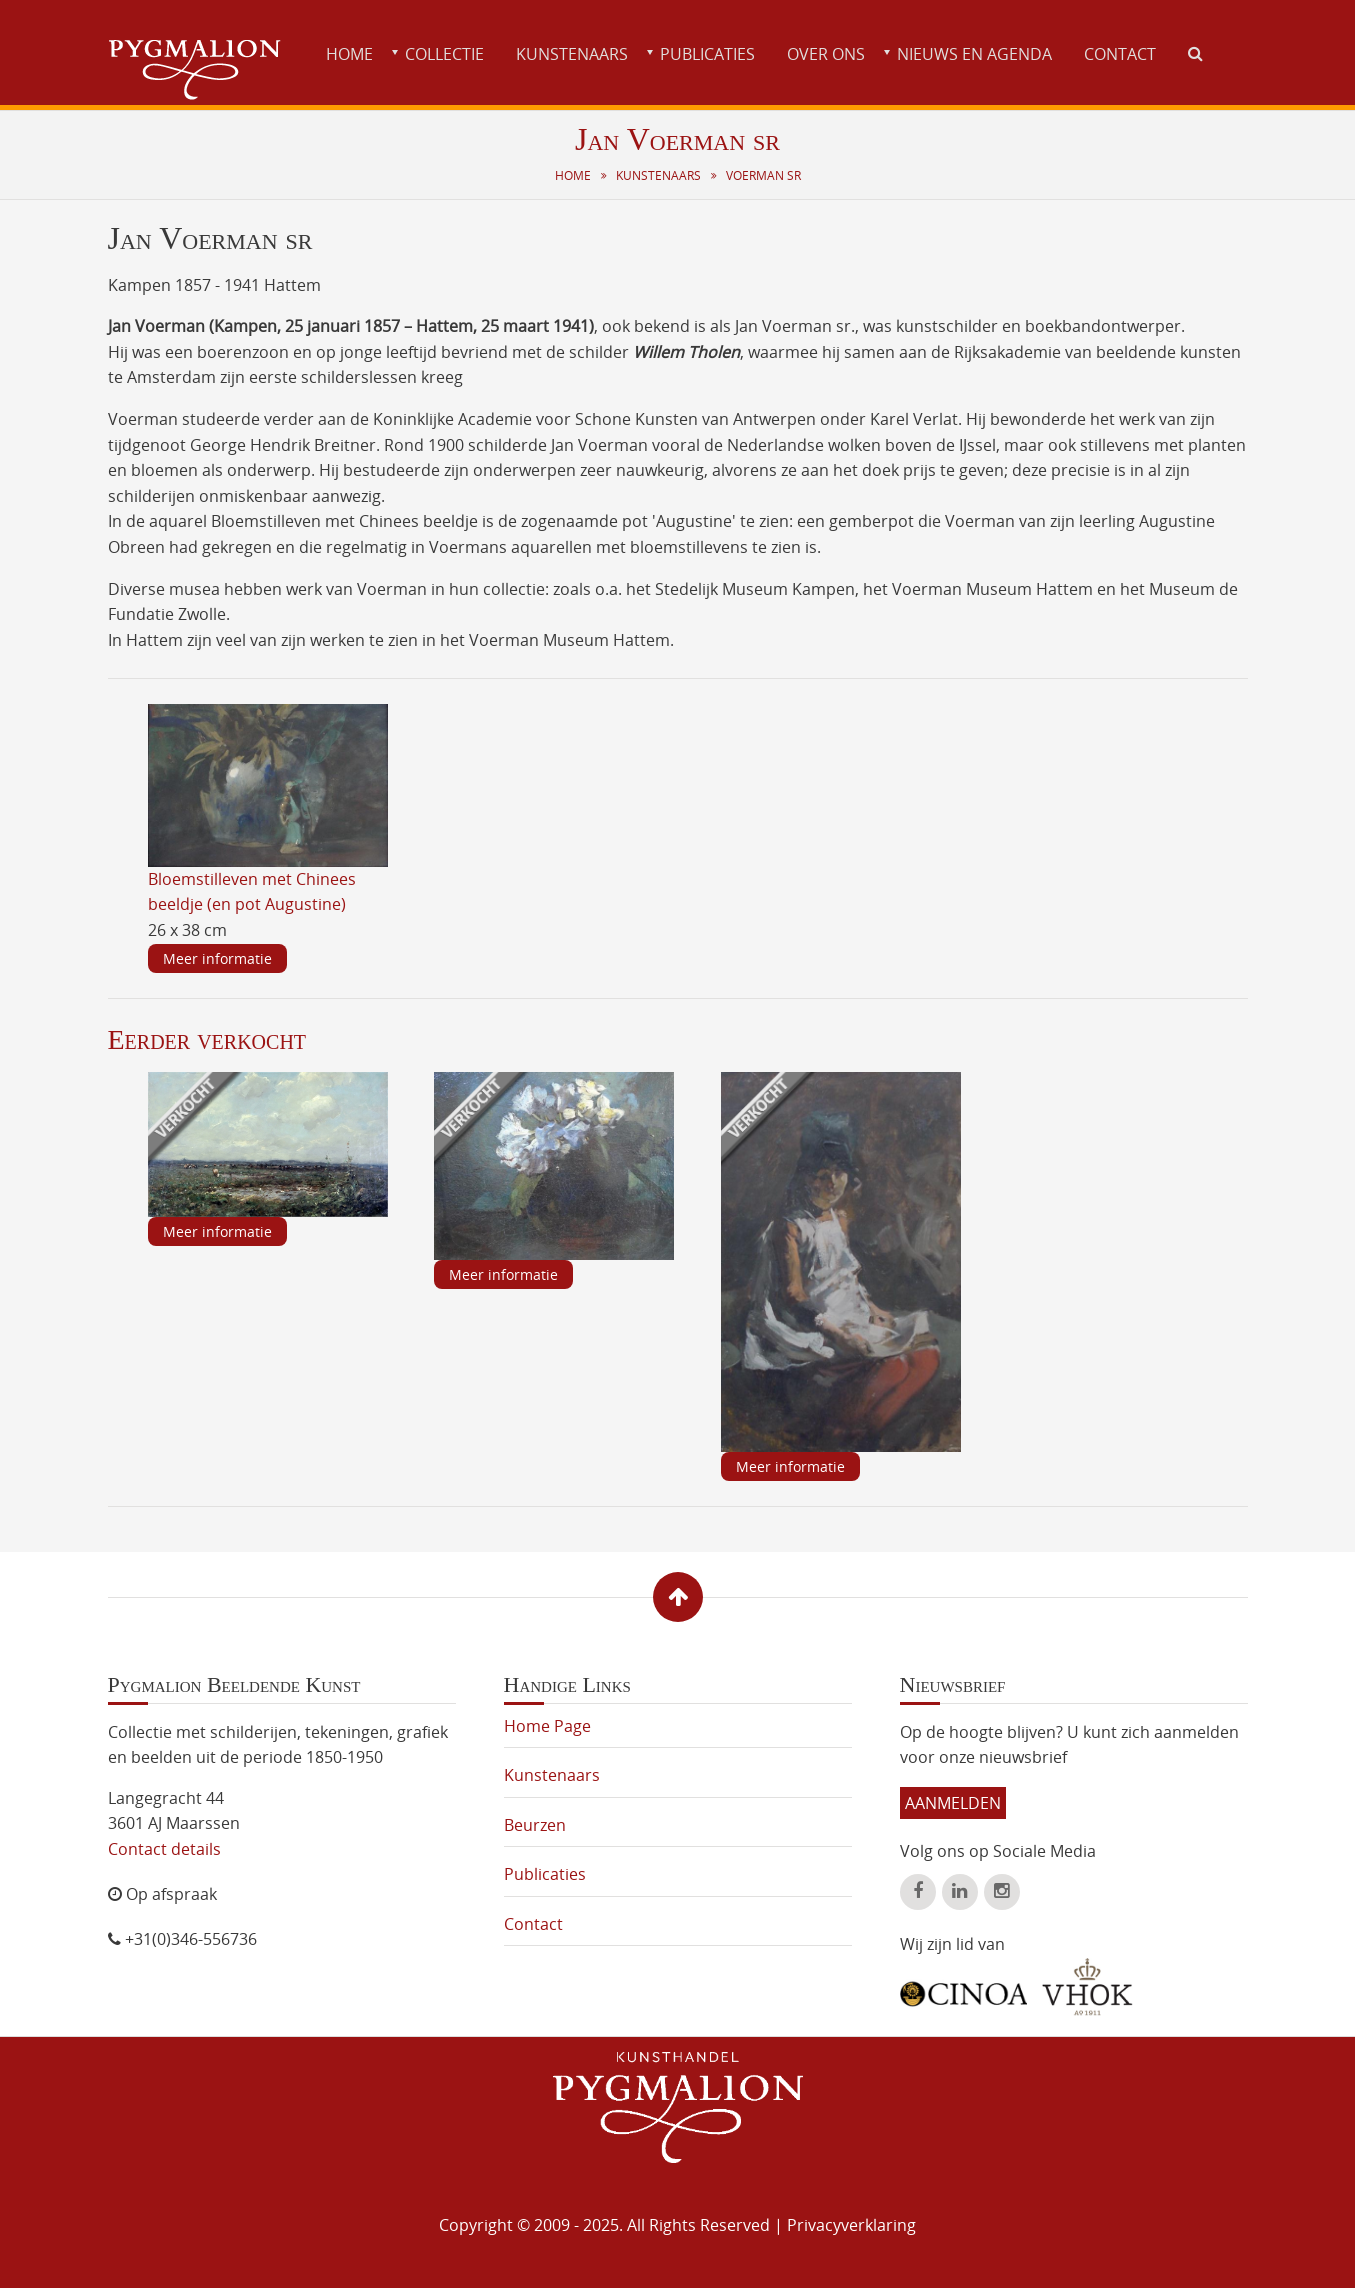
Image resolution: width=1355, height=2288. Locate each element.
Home (349, 54)
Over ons (826, 54)
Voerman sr (763, 175)
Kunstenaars (572, 54)
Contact (1120, 54)
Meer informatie (217, 958)
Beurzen (535, 1825)
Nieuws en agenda (974, 54)
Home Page (547, 1726)
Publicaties (707, 54)
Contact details (164, 1849)
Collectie (444, 54)
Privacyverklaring (851, 2225)
